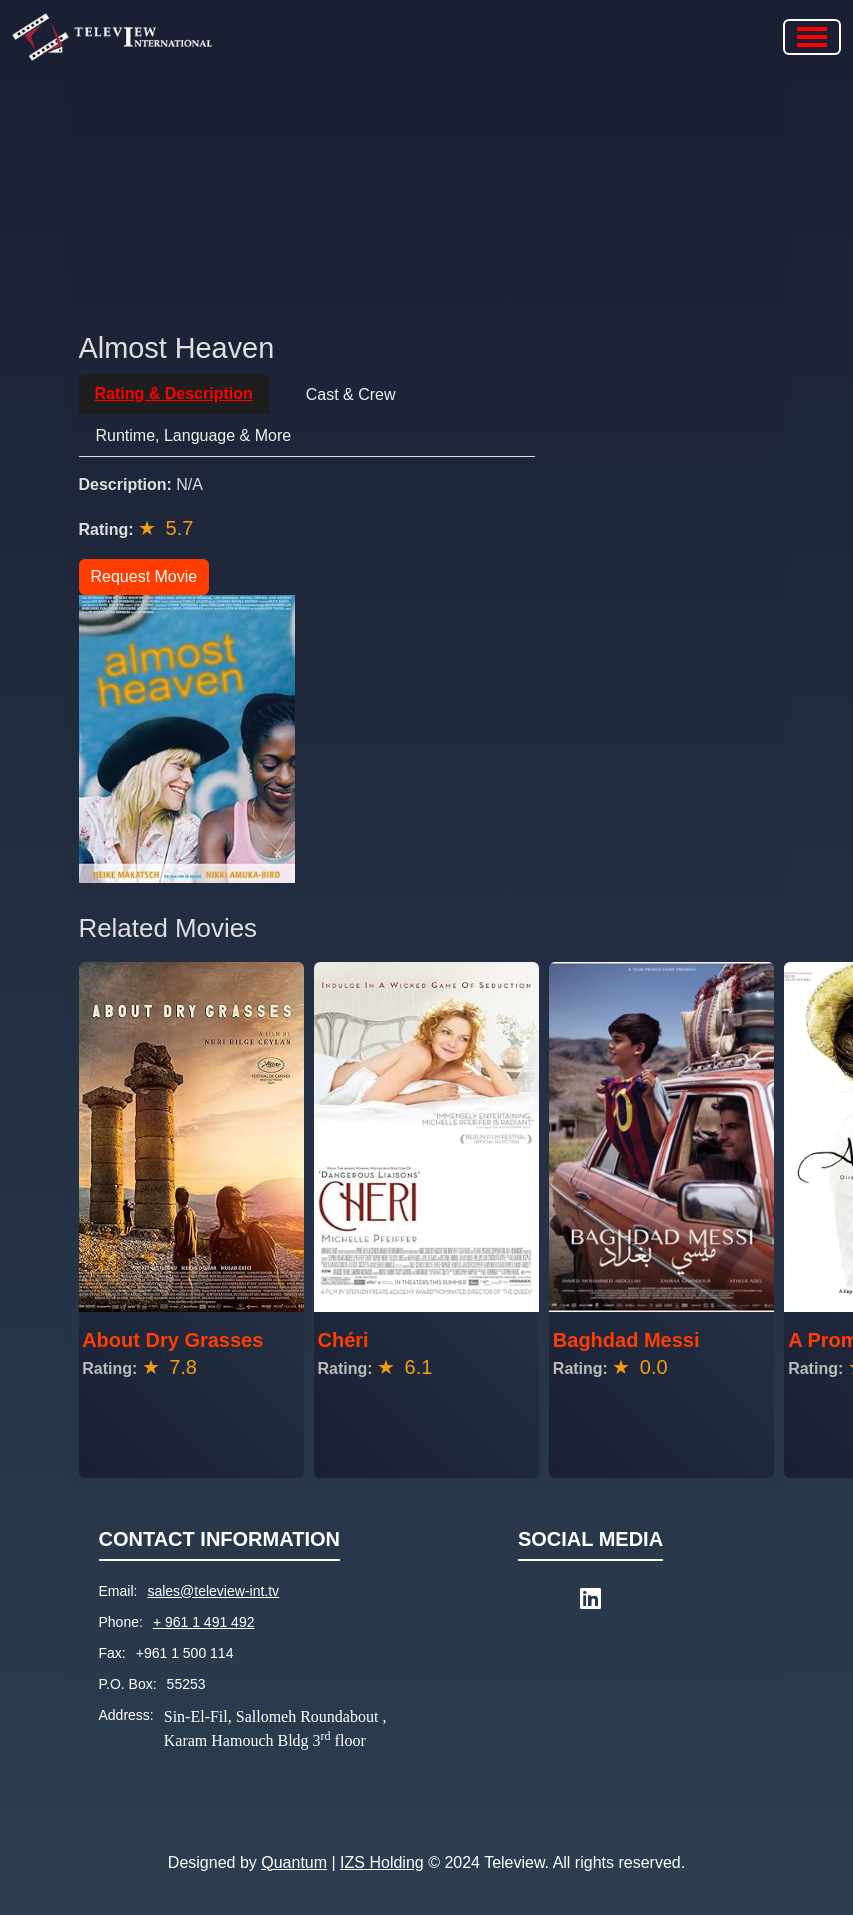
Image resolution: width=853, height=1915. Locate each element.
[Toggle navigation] (812, 37)
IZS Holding (382, 1862)
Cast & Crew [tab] (351, 394)
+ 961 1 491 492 (204, 1622)
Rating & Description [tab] (174, 393)
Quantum (294, 1862)
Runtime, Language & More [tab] (194, 435)
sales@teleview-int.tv (213, 1591)
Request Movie (144, 576)
